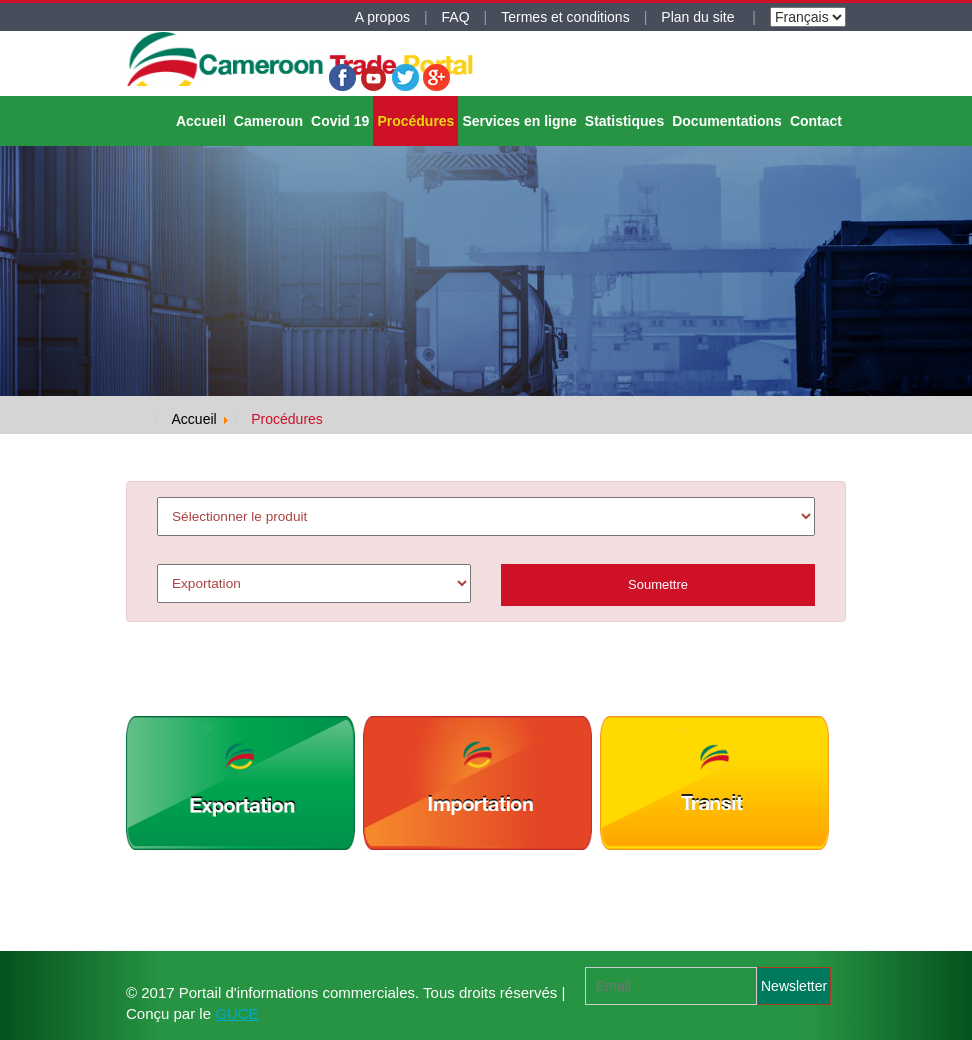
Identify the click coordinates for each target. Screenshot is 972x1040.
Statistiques (624, 121)
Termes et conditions (565, 17)
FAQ (456, 17)
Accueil (201, 121)
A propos (382, 17)
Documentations (727, 121)
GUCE (236, 1013)
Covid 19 (340, 121)
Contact (816, 121)
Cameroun (268, 121)
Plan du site (699, 17)
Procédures (415, 121)
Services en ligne (519, 121)
